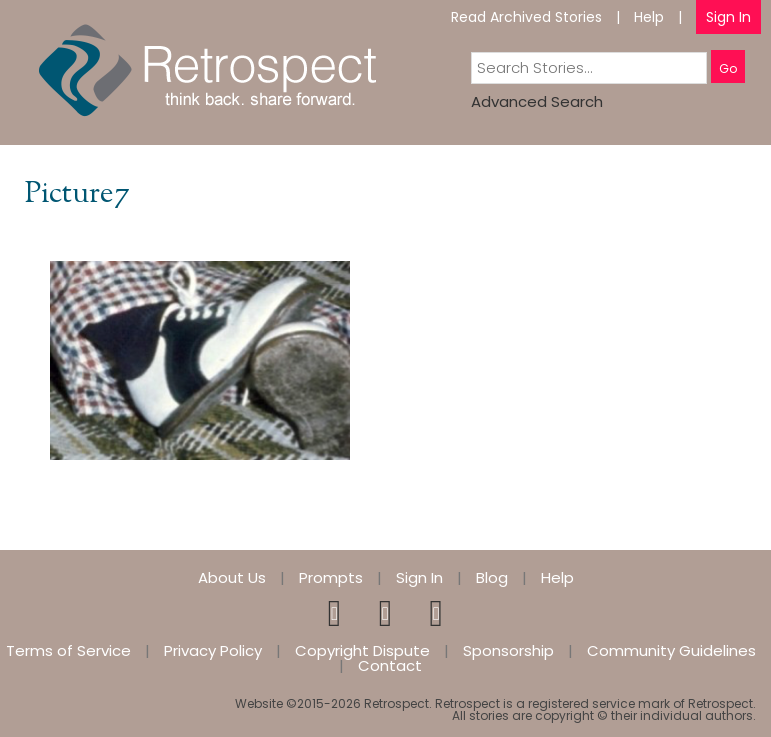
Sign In (728, 17)
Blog (492, 577)
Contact (390, 665)
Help (649, 17)
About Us (232, 577)
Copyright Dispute (362, 650)
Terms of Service (68, 650)
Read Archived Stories (526, 17)
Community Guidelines (671, 650)
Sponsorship (508, 650)
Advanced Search (537, 101)
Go (728, 68)
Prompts (331, 577)
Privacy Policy (213, 650)
